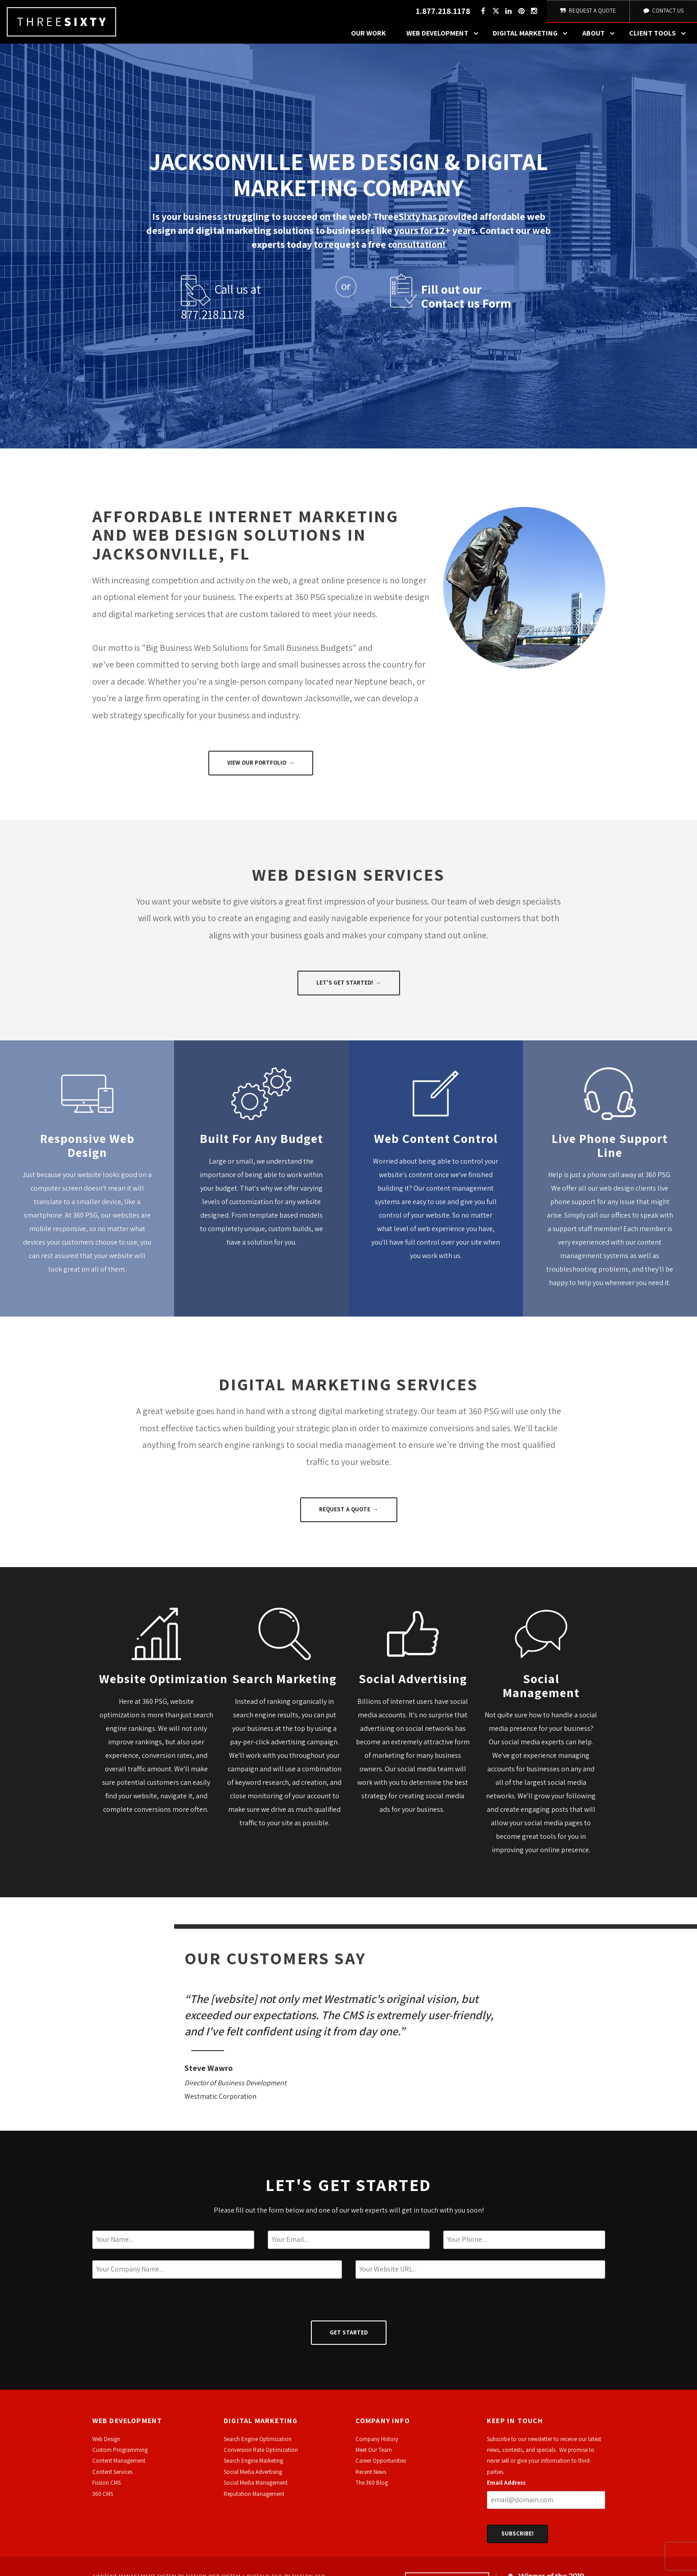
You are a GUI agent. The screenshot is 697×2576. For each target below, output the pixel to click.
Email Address (506, 2487)
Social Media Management (256, 2487)
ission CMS (108, 2487)
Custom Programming (120, 2455)
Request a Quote (344, 1514)
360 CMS (102, 2499)
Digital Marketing (532, 38)
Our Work (368, 38)
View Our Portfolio (256, 767)
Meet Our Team (373, 2455)
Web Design (106, 2444)
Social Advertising (413, 1683)
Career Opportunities (380, 2465)
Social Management (541, 1690)
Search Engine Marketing (253, 2465)
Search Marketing (284, 1683)
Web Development (444, 38)
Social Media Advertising (253, 2477)
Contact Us (663, 13)
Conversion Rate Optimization (261, 2455)
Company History (376, 2444)
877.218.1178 (212, 318)
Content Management (118, 2465)
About (600, 38)
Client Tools (659, 38)
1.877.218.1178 (441, 14)
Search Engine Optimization (258, 2444)
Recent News (370, 2477)
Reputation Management (254, 2499)
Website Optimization (165, 1683)
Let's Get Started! (344, 987)
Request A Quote (587, 13)
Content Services (112, 2477)
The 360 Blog (371, 2487)
